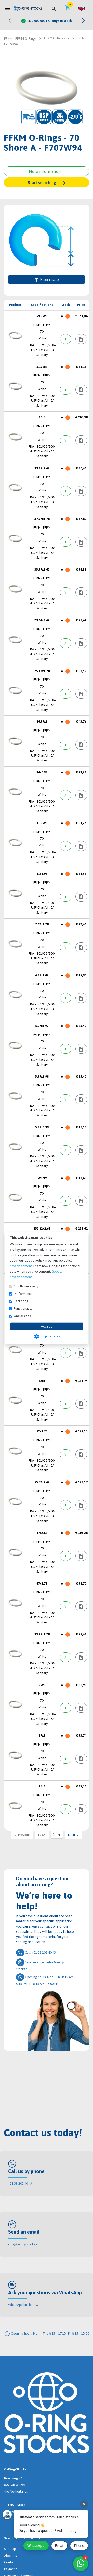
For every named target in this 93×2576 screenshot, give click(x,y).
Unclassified (22, 1316)
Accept (46, 1326)
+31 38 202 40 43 (20, 2183)
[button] (81, 8)
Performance (23, 1294)
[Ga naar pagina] (57, 1835)
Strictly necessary (26, 1286)
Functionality (23, 1308)
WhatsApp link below (23, 2305)
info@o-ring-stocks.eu (23, 2244)
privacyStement (21, 1266)
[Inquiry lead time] (81, 339)
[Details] (65, 339)
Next (73, 1835)
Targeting (21, 1301)
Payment (10, 2569)
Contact (10, 2562)
